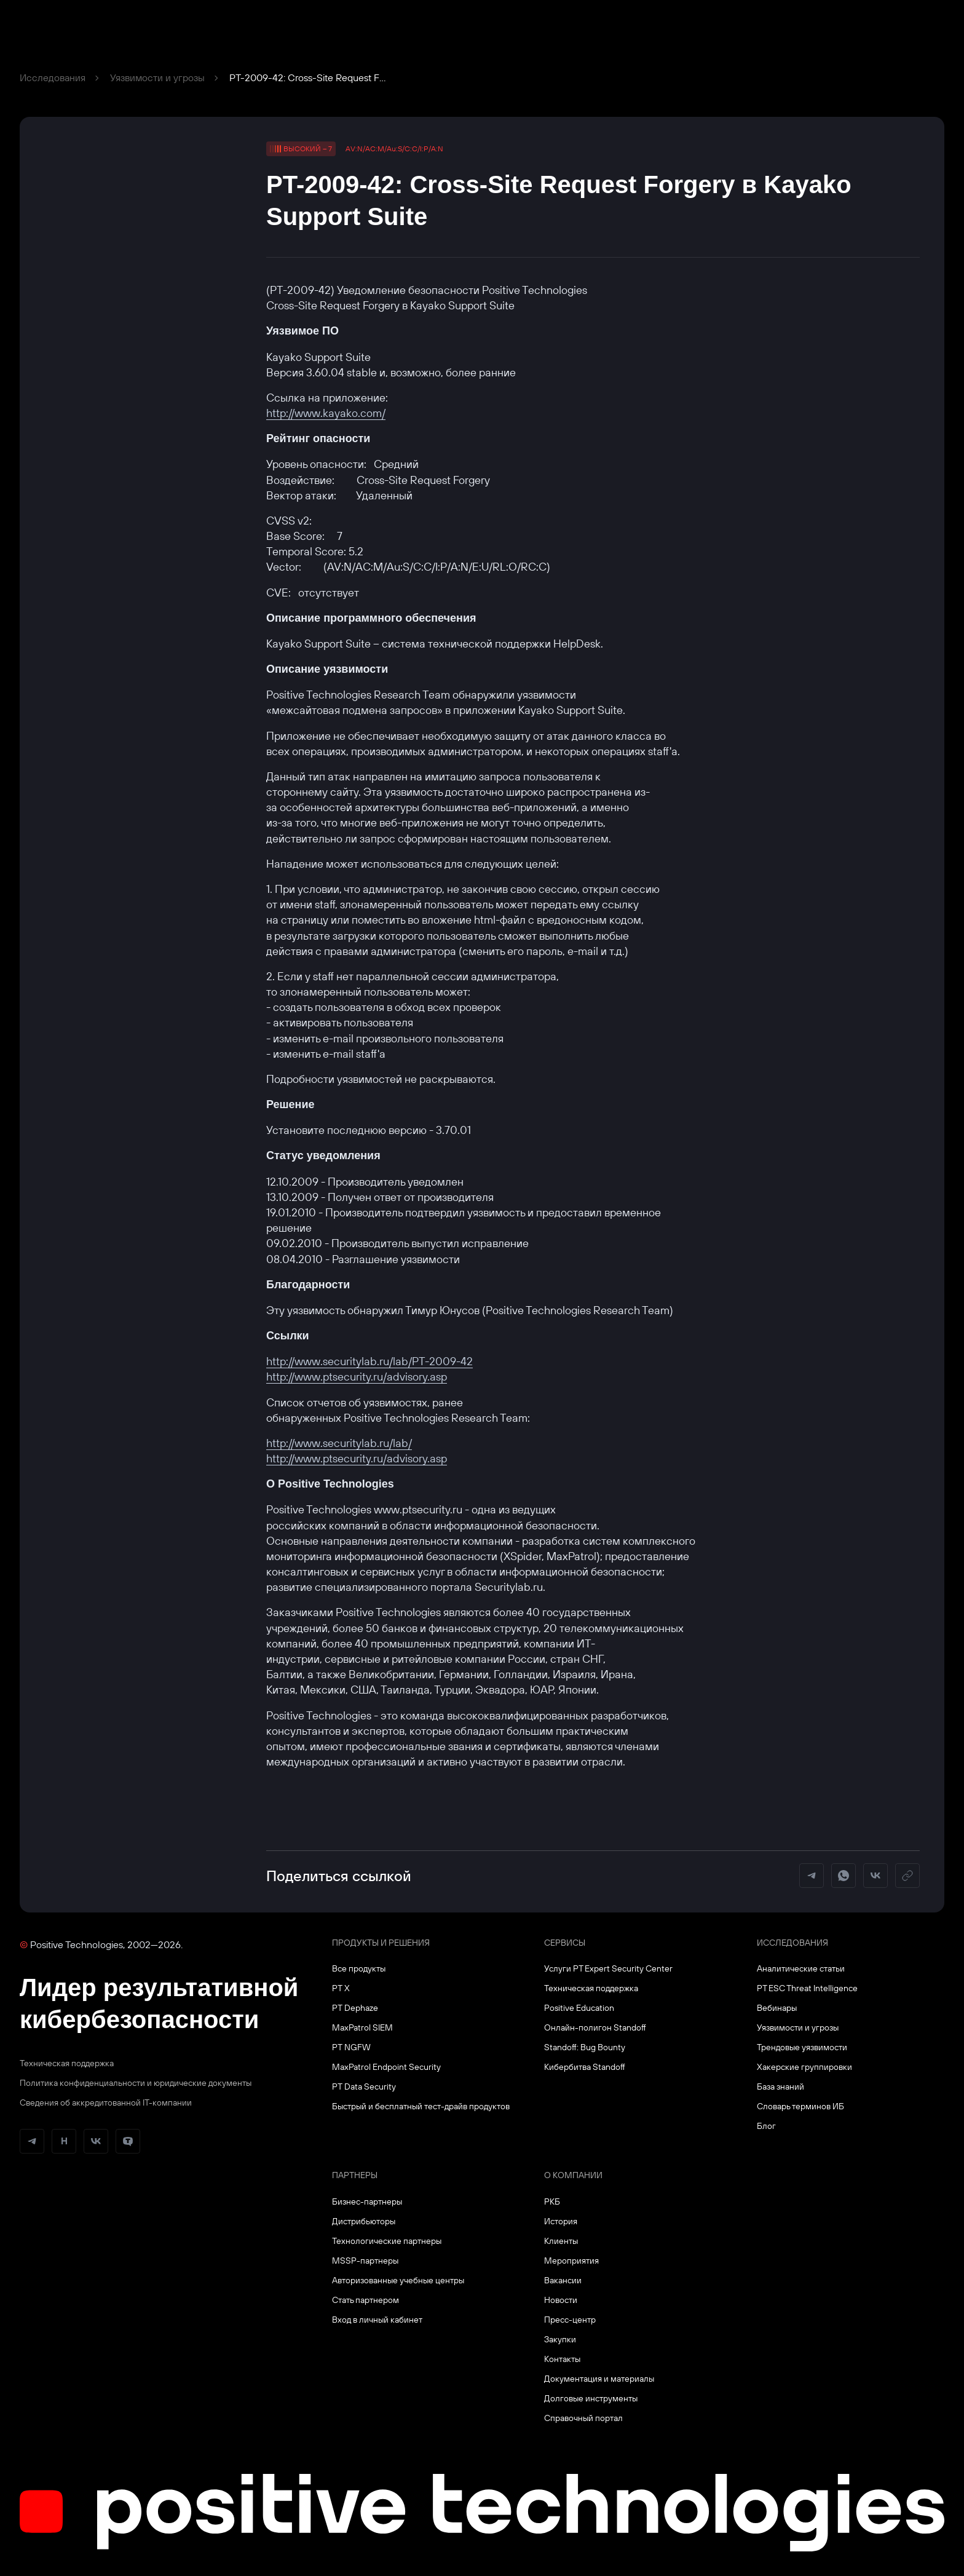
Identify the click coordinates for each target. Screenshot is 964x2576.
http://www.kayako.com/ (325, 413)
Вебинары (777, 2007)
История (560, 2221)
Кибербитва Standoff (584, 2066)
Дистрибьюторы (363, 2221)
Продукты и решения (381, 1942)
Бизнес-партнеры (367, 2201)
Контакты (562, 2358)
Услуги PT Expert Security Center (608, 1968)
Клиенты (561, 2240)
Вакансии (563, 2280)
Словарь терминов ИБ (800, 2106)
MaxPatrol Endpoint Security (386, 2066)
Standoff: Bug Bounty (584, 2047)
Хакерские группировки (804, 2066)
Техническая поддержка (67, 2063)
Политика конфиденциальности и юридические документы (135, 2082)
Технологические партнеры (386, 2240)
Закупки (560, 2339)
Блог (766, 2125)
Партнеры (354, 2175)
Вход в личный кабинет (377, 2319)
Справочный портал (583, 2417)
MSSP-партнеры (365, 2260)
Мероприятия (571, 2260)
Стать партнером (365, 2299)
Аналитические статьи (801, 1968)
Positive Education (579, 2007)
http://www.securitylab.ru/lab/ (339, 1443)
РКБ (552, 2201)
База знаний (780, 2086)
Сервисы (564, 1942)
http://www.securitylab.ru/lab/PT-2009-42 (369, 1361)
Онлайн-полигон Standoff (595, 2027)
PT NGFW (351, 2047)
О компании (573, 2175)
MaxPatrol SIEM (362, 2027)
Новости (560, 2299)
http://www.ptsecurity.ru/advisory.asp (356, 1376)
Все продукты (358, 1968)
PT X (341, 1988)
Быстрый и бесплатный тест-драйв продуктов (421, 2106)
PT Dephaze (355, 2007)
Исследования (52, 77)
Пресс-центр (570, 2319)
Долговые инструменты (591, 2398)
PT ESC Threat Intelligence (807, 1988)
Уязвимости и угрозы (157, 77)
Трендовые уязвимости (802, 2047)
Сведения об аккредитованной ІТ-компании (106, 2102)
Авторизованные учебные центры (398, 2280)
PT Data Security (364, 2086)
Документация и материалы (599, 2378)
